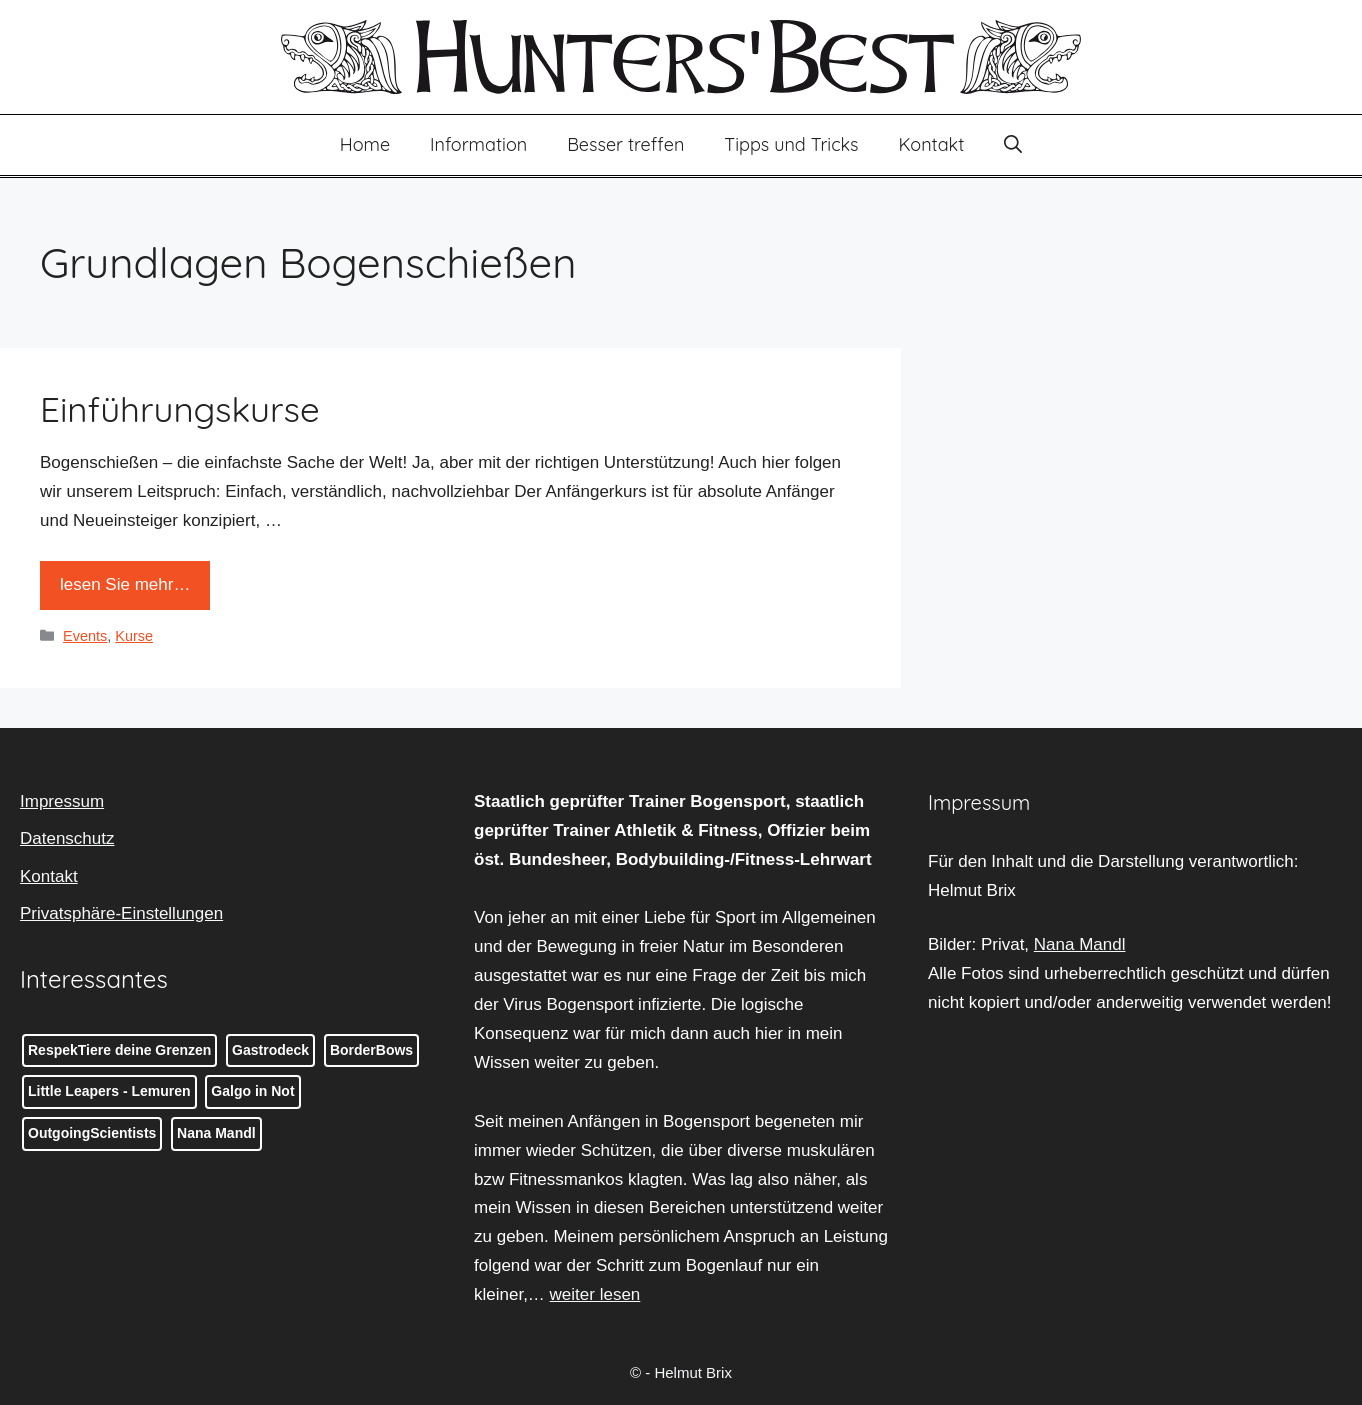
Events (85, 636)
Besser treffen (625, 144)
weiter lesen (595, 1294)
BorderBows (371, 1050)
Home (365, 144)
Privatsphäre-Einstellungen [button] (121, 913)
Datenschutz (67, 838)
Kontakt (932, 144)
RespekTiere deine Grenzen (119, 1050)
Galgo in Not (252, 1091)
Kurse (134, 636)
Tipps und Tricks (791, 144)
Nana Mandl (216, 1133)
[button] (1013, 145)
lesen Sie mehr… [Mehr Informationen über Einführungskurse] (125, 584)
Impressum (62, 801)
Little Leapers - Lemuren (109, 1091)
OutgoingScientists (92, 1133)
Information (478, 144)
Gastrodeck (270, 1050)
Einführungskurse (180, 409)
